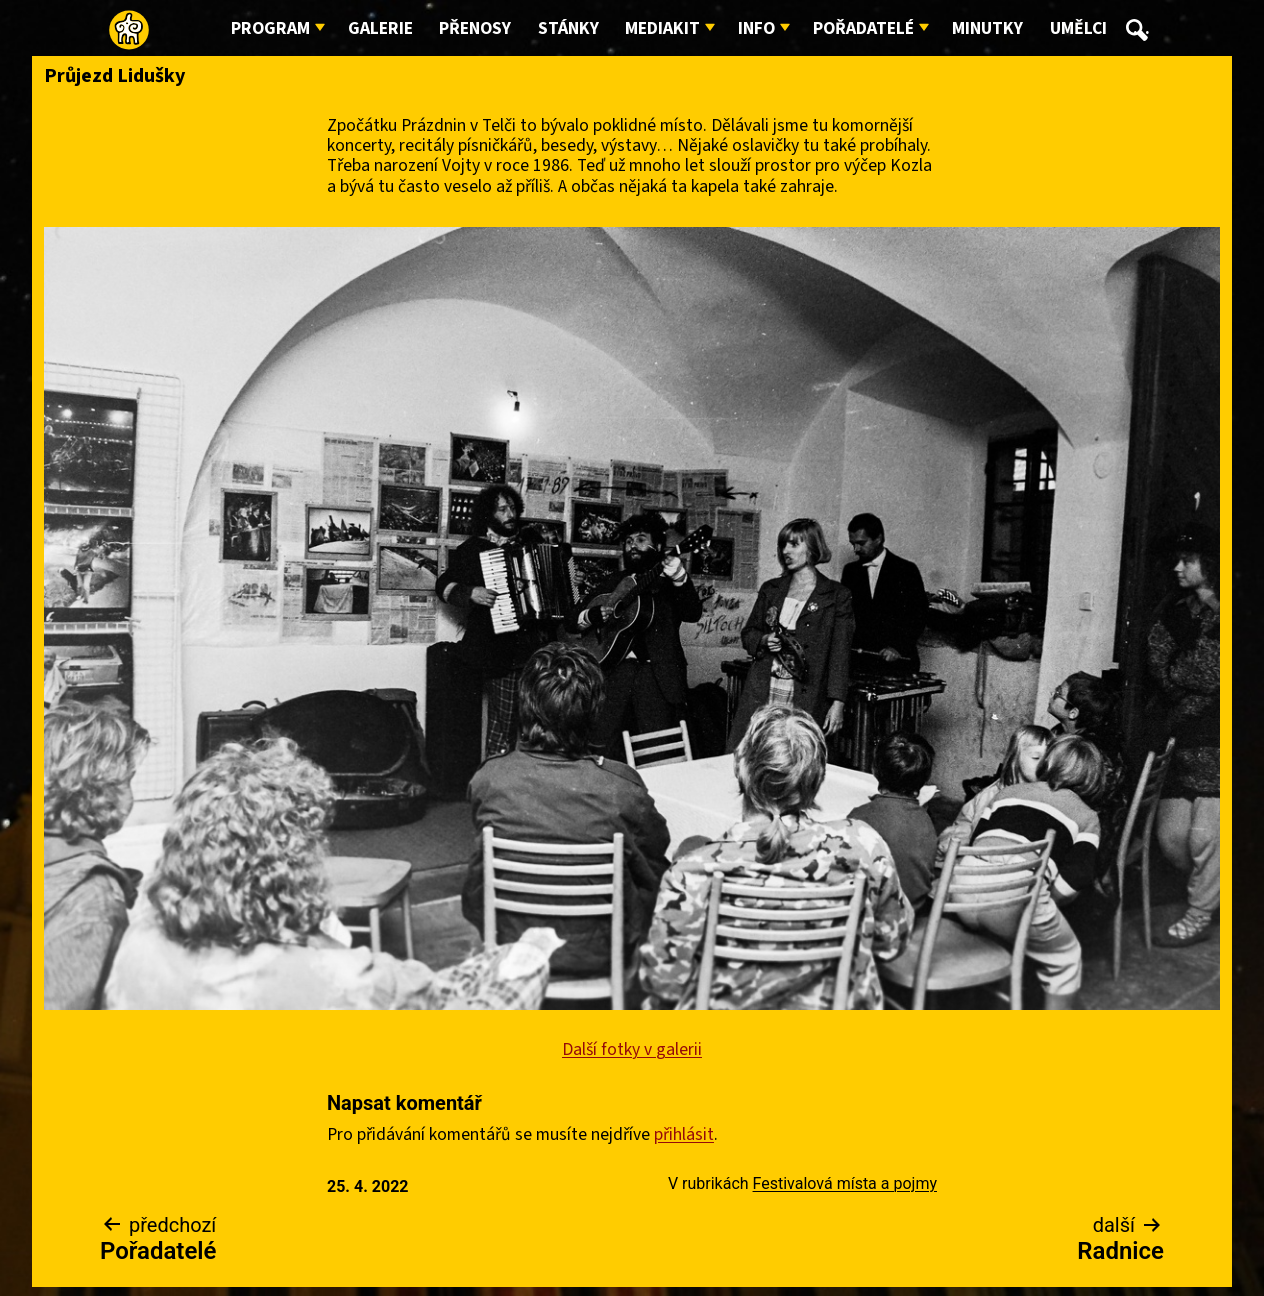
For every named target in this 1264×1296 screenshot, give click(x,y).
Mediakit (662, 28)
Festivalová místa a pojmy (845, 1183)
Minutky (987, 28)
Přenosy (475, 28)
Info (756, 28)
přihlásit (684, 1134)
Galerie (380, 28)
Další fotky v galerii (632, 1049)
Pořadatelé (863, 28)
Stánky (568, 28)
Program (270, 28)
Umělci (1078, 28)
